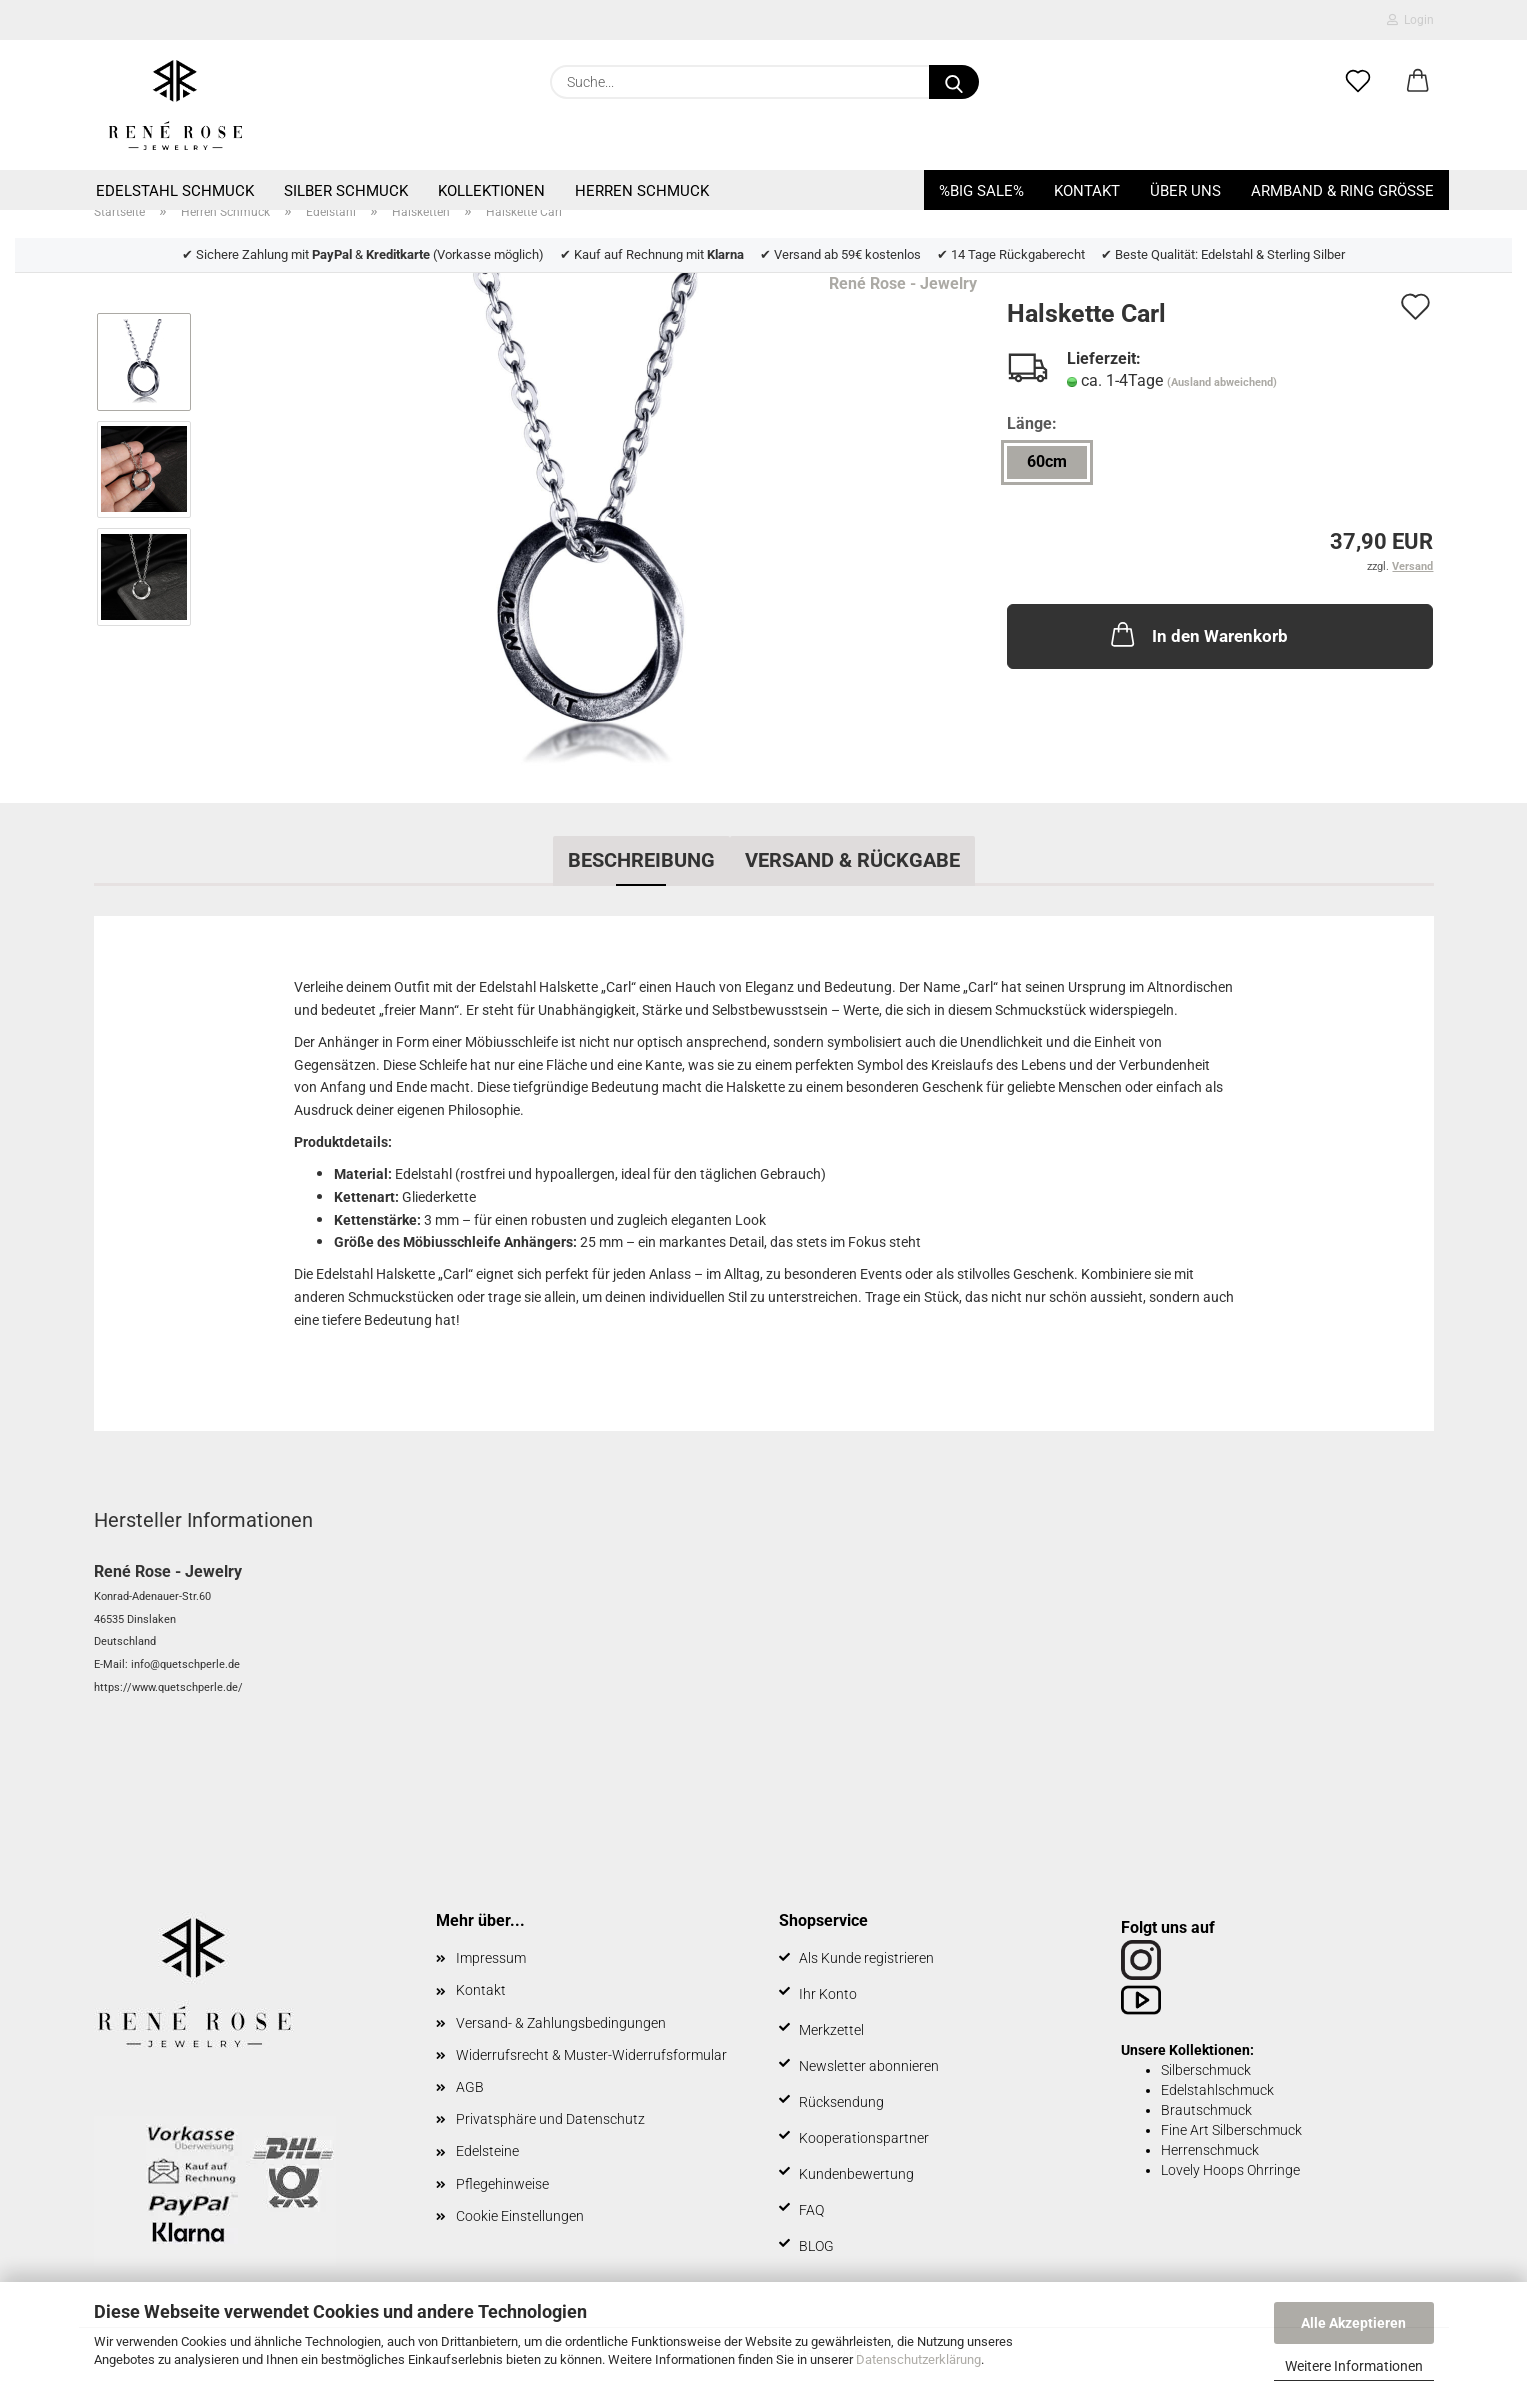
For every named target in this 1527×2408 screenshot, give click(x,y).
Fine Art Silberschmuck (1231, 2130)
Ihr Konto (828, 1994)
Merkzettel (831, 2030)
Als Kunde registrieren (866, 1958)
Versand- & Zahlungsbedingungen (561, 2023)
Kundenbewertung (856, 2174)
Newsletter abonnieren (869, 2066)
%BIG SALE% (981, 191)
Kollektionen (491, 191)
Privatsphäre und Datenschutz (550, 2119)
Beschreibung (641, 860)
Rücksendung (841, 2102)
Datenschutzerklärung (918, 2359)
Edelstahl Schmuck (175, 191)
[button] (1418, 82)
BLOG (816, 2246)
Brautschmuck (1206, 2110)
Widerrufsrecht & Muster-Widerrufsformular (591, 2055)
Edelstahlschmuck (1217, 2090)
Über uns (1185, 191)
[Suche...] (954, 82)
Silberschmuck (1206, 2070)
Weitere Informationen (1354, 2366)
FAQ (811, 2210)
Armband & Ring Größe (1342, 191)
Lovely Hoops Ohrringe (1230, 2170)
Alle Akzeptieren (1353, 2323)
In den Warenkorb (1197, 634)
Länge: (1032, 423)
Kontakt (1087, 191)
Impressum (491, 1958)
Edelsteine (487, 2151)
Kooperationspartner (864, 2138)
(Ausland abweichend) (1222, 382)
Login (1410, 20)
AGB (470, 2087)
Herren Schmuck (642, 191)
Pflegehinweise (502, 2184)
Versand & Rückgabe (852, 860)
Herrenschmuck (1210, 2150)
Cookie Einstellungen (520, 2216)
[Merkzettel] (1358, 82)
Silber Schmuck (346, 191)
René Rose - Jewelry (903, 283)
